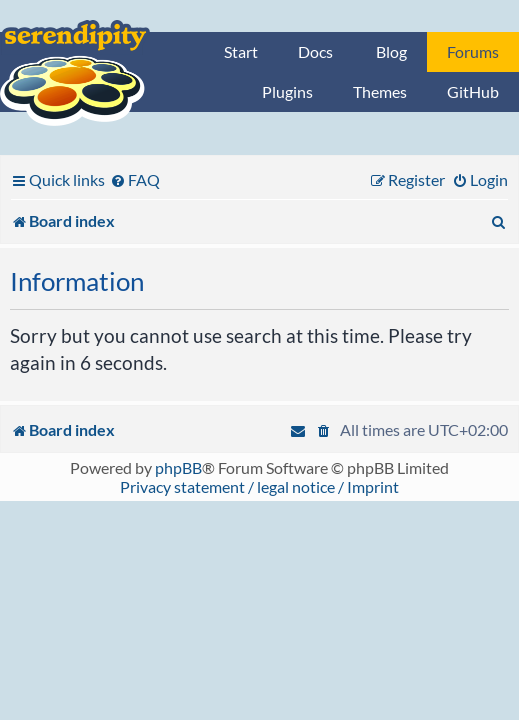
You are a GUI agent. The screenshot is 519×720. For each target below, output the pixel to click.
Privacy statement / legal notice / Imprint (259, 486)
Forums (473, 51)
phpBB (178, 467)
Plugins (287, 91)
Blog (391, 51)
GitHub (473, 91)
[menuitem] (135, 179)
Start (241, 51)
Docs (315, 51)
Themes (380, 91)
